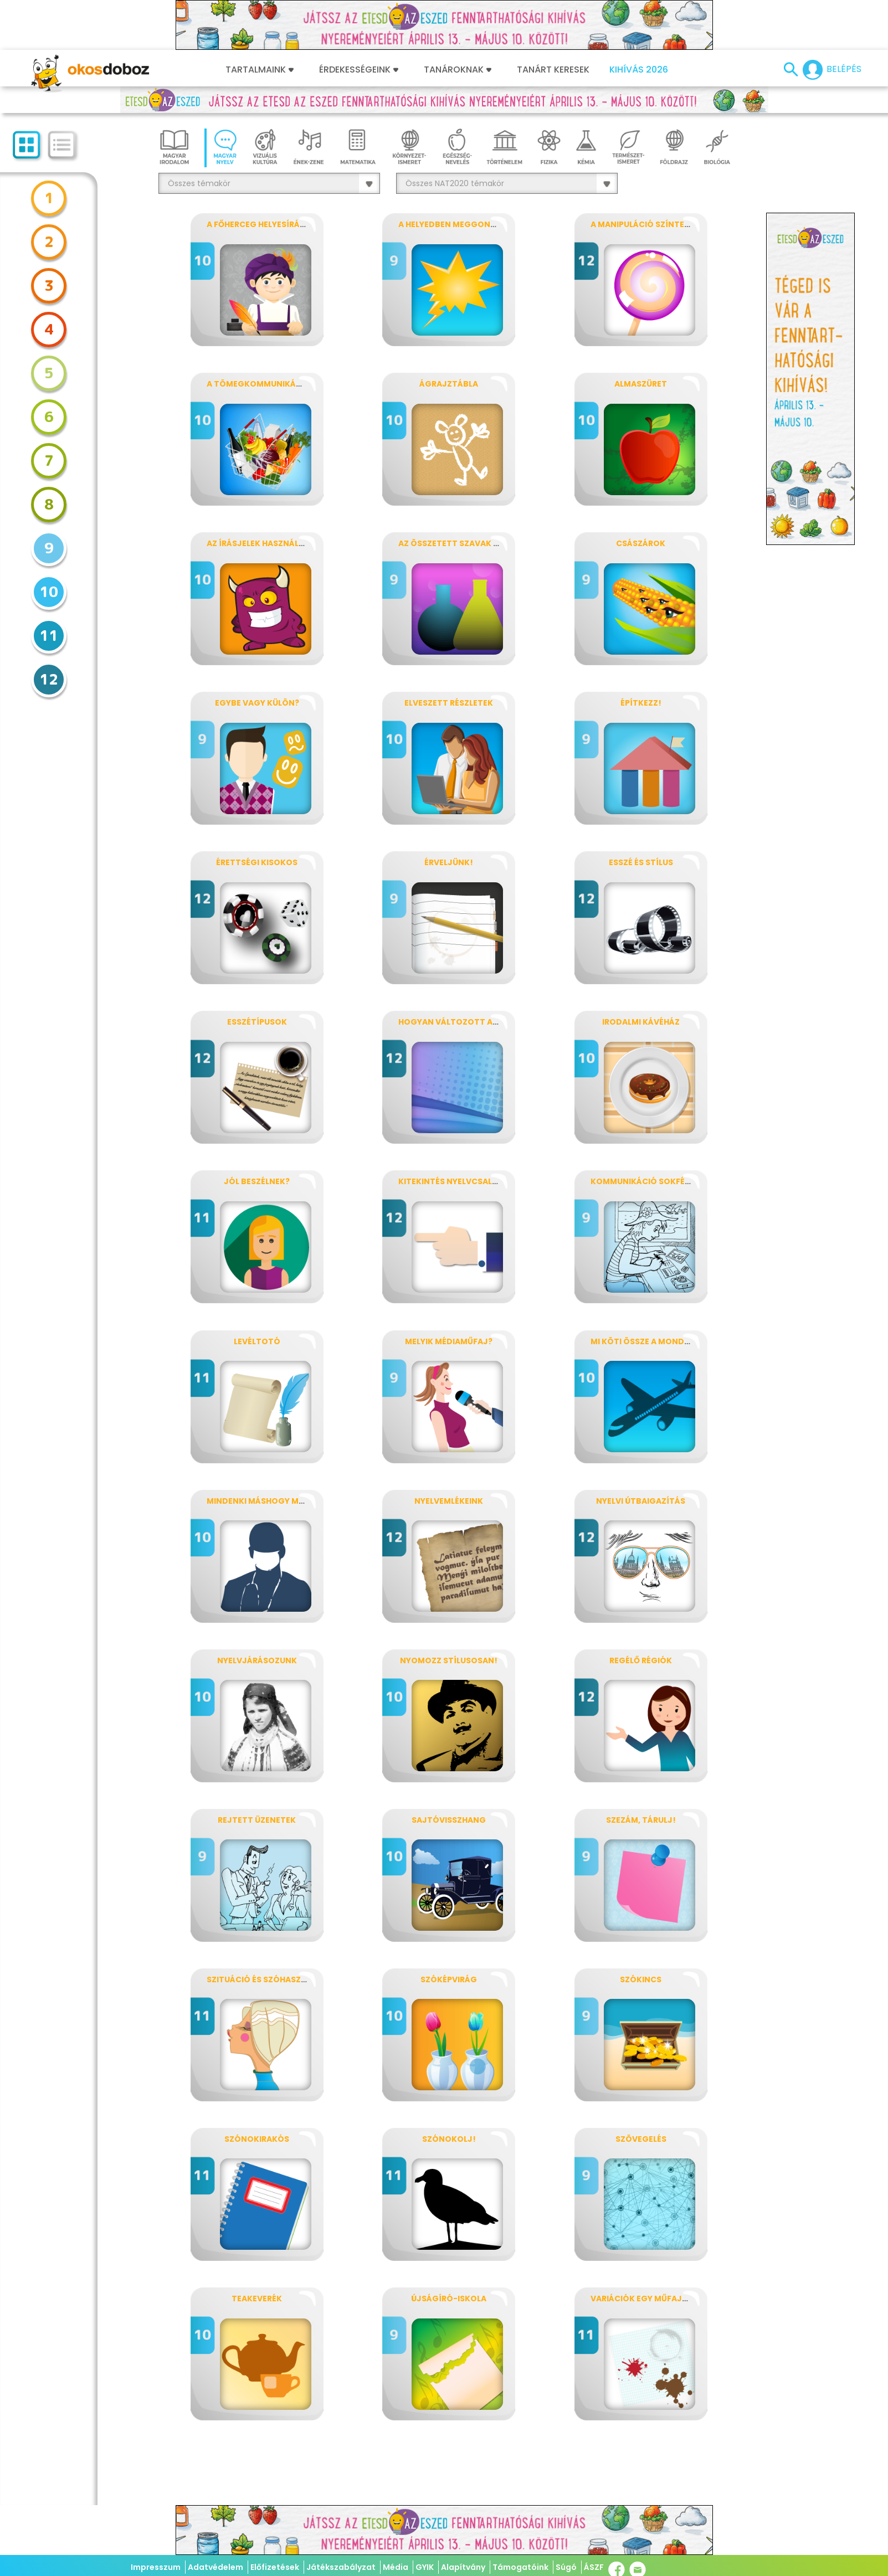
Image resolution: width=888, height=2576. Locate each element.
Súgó (566, 2567)
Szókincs (640, 1979)
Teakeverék (257, 2298)
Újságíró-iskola (448, 2298)
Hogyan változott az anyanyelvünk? (483, 1021)
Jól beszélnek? (257, 1181)
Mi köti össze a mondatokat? (657, 1341)
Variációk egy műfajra (641, 2298)
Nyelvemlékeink (448, 1500)
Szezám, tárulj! (641, 1820)
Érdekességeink (358, 69)
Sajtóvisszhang (449, 1820)
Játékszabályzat (341, 2567)
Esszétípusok (257, 1021)
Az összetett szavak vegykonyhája (479, 543)
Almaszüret (640, 383)
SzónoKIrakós (256, 2139)
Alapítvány (463, 2567)
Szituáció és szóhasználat (267, 1979)
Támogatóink (520, 2567)
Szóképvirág (448, 1979)
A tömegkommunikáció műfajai (277, 383)
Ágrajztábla (448, 383)
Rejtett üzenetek (257, 1820)
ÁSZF (594, 2567)
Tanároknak (457, 69)
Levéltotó (257, 1341)
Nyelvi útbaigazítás (640, 1500)
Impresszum (156, 2567)
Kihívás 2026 (638, 69)
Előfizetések (274, 2567)
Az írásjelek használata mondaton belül (299, 543)
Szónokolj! (449, 2139)
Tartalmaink (259, 69)
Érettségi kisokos (256, 862)
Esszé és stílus (641, 862)
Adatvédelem (215, 2567)
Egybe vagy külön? (257, 702)
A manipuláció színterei (643, 224)
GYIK (424, 2567)
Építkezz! (640, 702)
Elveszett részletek (448, 702)
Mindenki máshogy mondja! (269, 1500)
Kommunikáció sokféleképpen (657, 1181)
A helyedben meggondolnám (462, 224)
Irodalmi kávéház (641, 1021)
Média (395, 2567)
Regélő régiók (640, 1660)
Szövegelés (640, 2139)
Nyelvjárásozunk (257, 1660)
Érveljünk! (448, 862)
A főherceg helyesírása (258, 224)
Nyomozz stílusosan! (448, 1660)
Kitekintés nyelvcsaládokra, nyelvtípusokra (500, 1181)
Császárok (640, 543)
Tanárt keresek (553, 69)
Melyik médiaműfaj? (448, 1341)
